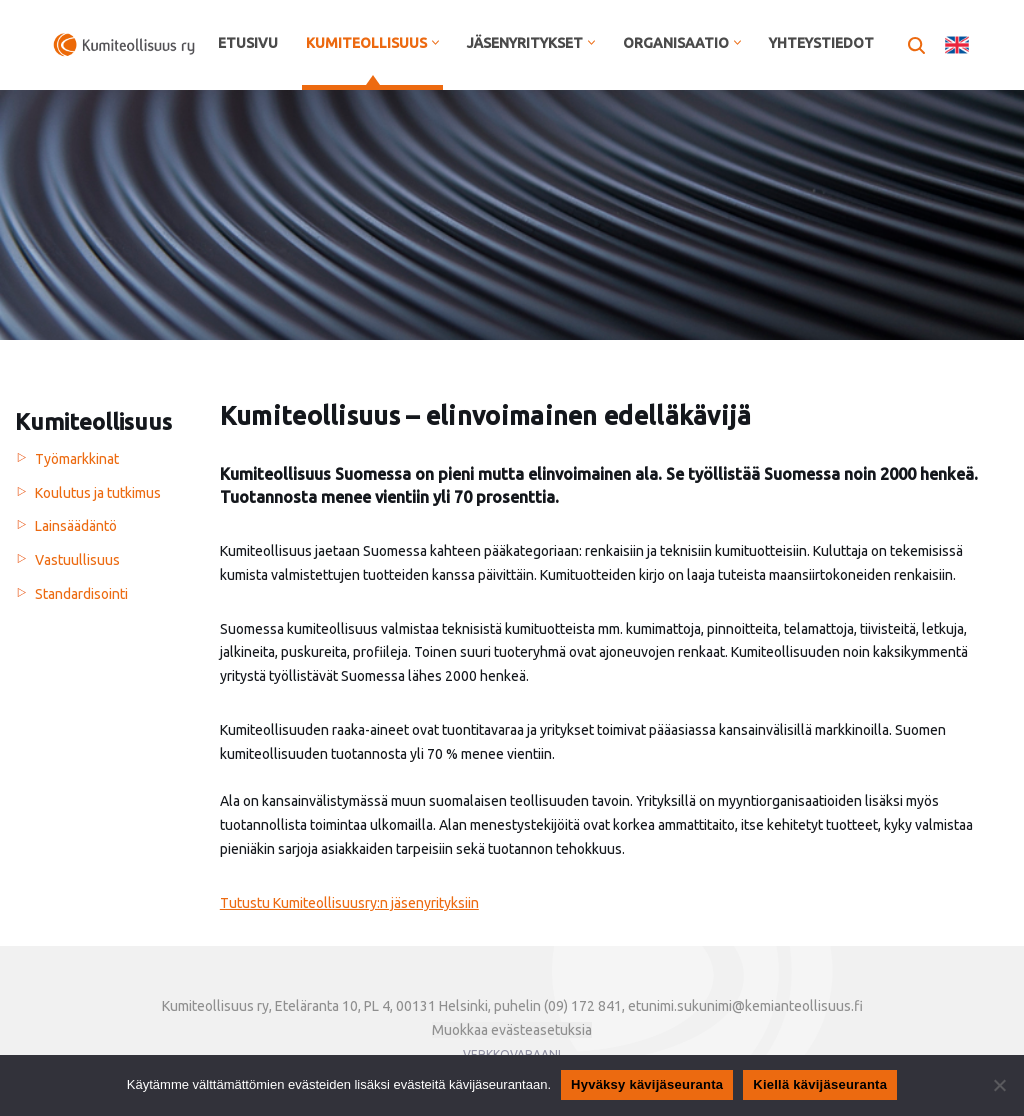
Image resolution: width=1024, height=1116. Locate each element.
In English (957, 45)
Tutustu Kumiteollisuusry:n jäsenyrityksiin (349, 903)
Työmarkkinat (77, 459)
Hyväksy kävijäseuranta (647, 1084)
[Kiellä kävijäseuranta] (999, 1085)
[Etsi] (916, 45)
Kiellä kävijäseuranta (820, 1084)
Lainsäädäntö (76, 526)
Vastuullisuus (77, 560)
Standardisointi (81, 594)
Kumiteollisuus (93, 421)
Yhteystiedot (821, 43)
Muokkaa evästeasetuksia (512, 1030)
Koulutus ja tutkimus (98, 493)
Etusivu (248, 43)
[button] (435, 42)
